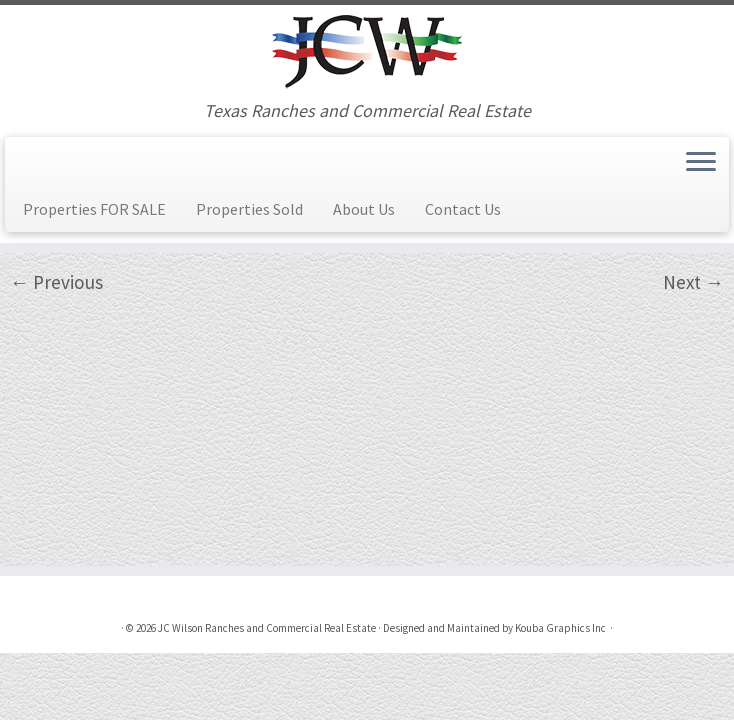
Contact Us (463, 209)
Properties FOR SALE (94, 209)
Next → (693, 282)
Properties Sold (249, 209)
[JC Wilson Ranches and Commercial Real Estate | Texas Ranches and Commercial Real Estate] (367, 53)
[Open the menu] (701, 163)
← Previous (56, 282)
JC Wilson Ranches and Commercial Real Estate (267, 628)
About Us (364, 209)
